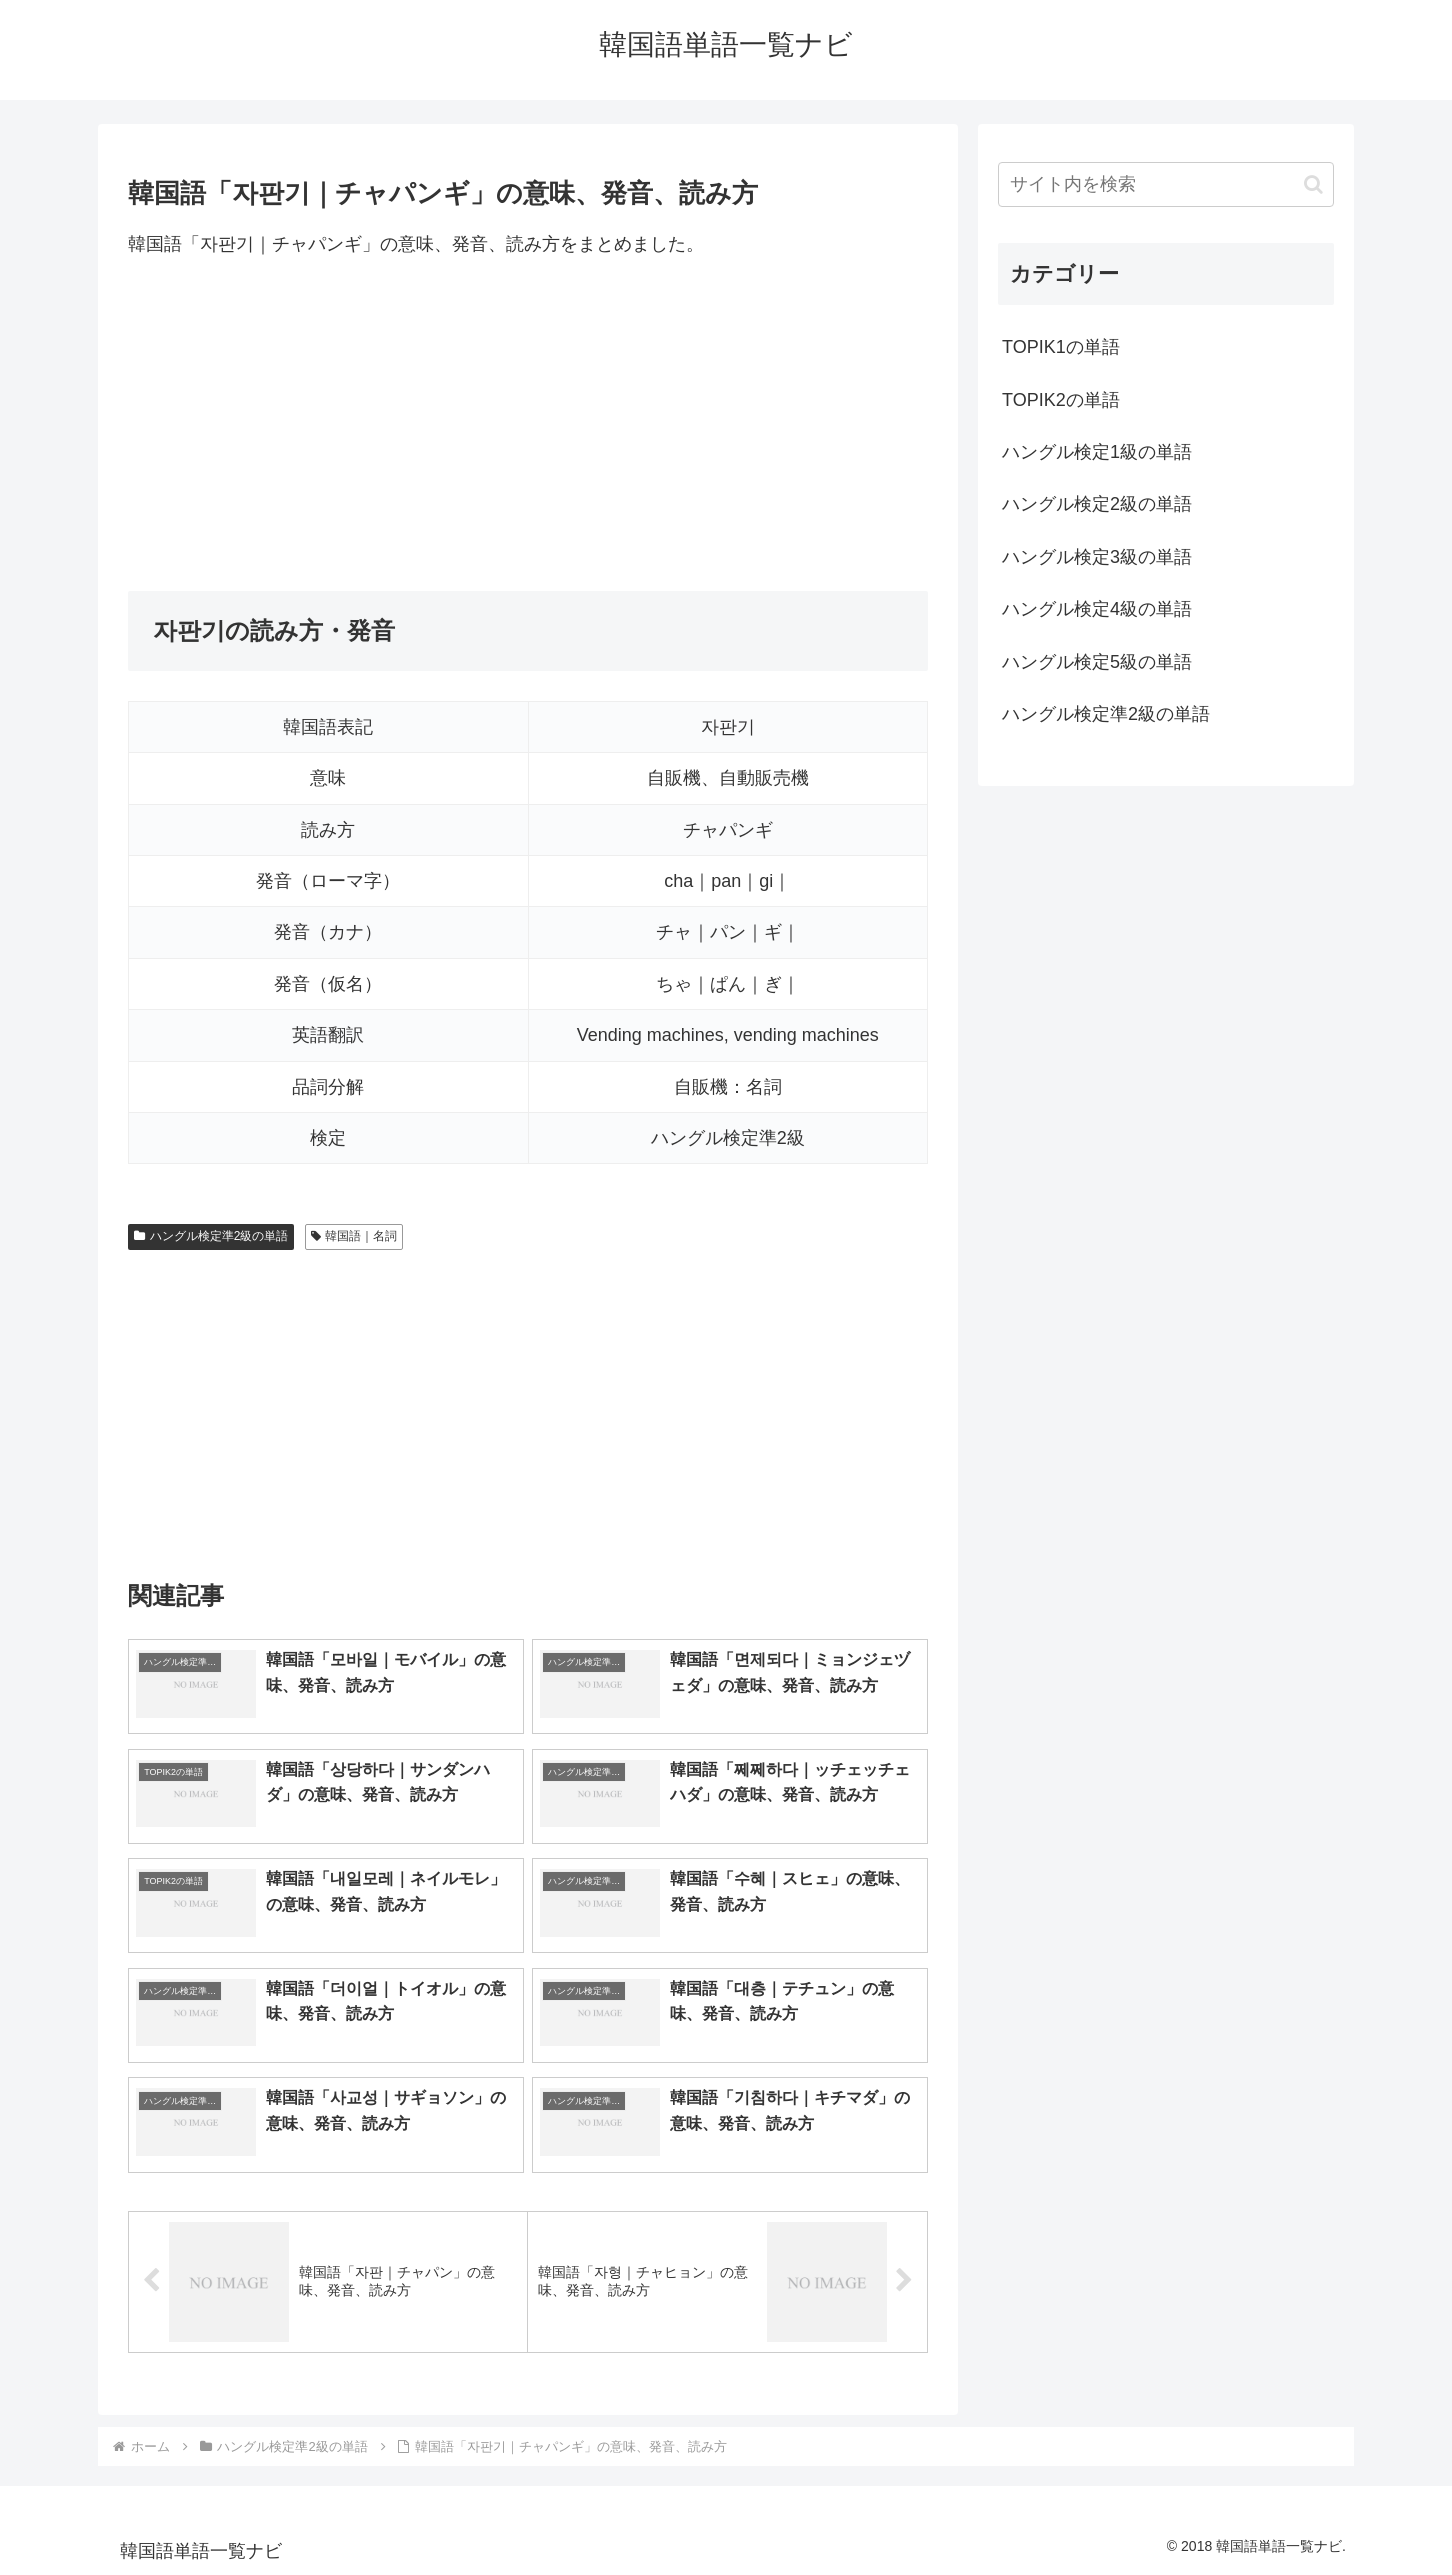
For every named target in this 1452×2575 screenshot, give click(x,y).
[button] (1313, 184)
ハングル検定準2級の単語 (211, 1236)
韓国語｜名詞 (354, 1236)
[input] (1166, 184)
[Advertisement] (528, 425)
